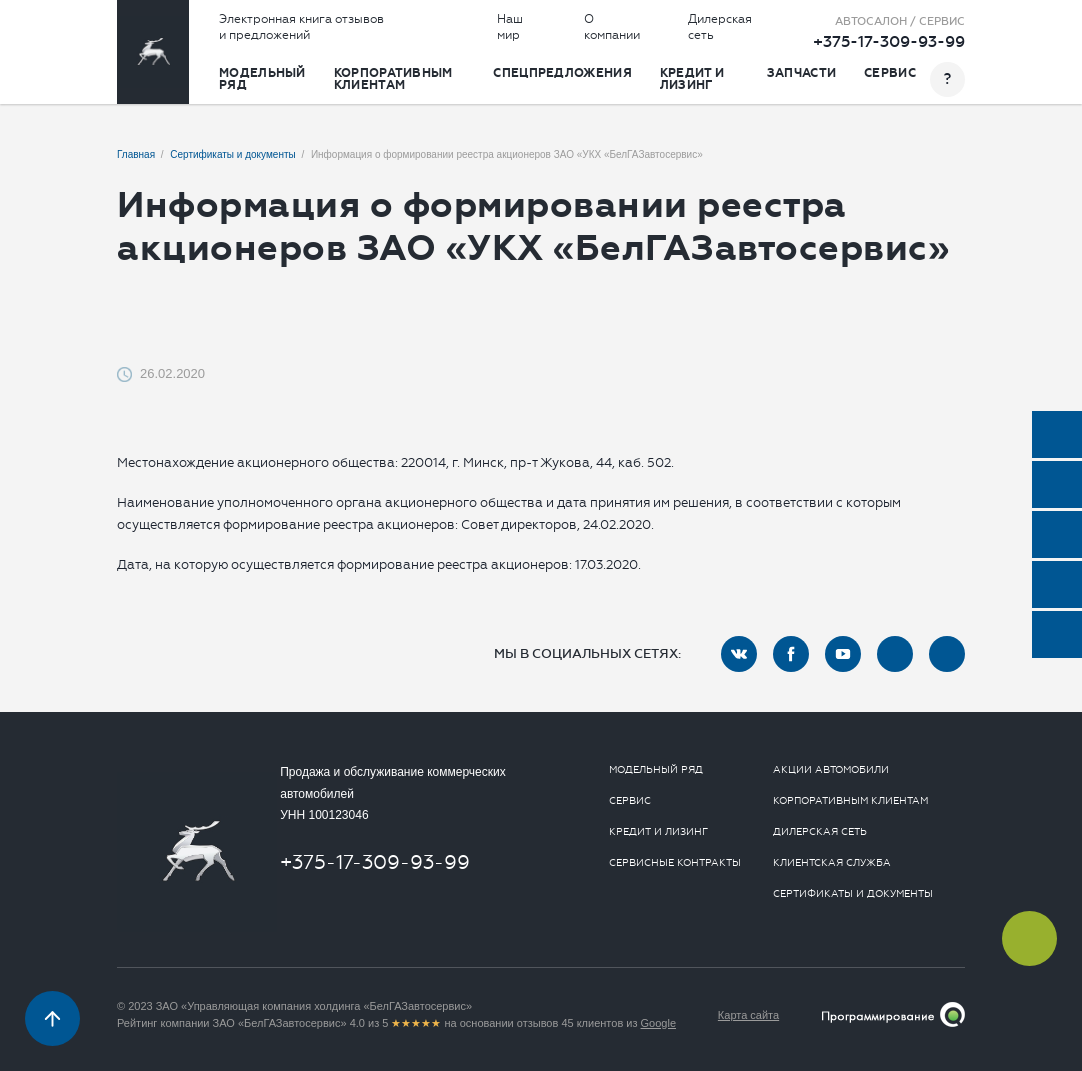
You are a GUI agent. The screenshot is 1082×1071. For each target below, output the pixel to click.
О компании (612, 27)
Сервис (890, 73)
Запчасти (801, 73)
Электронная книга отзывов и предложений (301, 27)
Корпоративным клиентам (393, 79)
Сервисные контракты (675, 863)
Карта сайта (748, 1015)
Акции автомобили (831, 770)
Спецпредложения (562, 73)
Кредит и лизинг (692, 79)
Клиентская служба (832, 863)
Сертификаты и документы (853, 894)
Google (658, 1023)
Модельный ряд (262, 79)
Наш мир (510, 27)
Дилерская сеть (720, 27)
